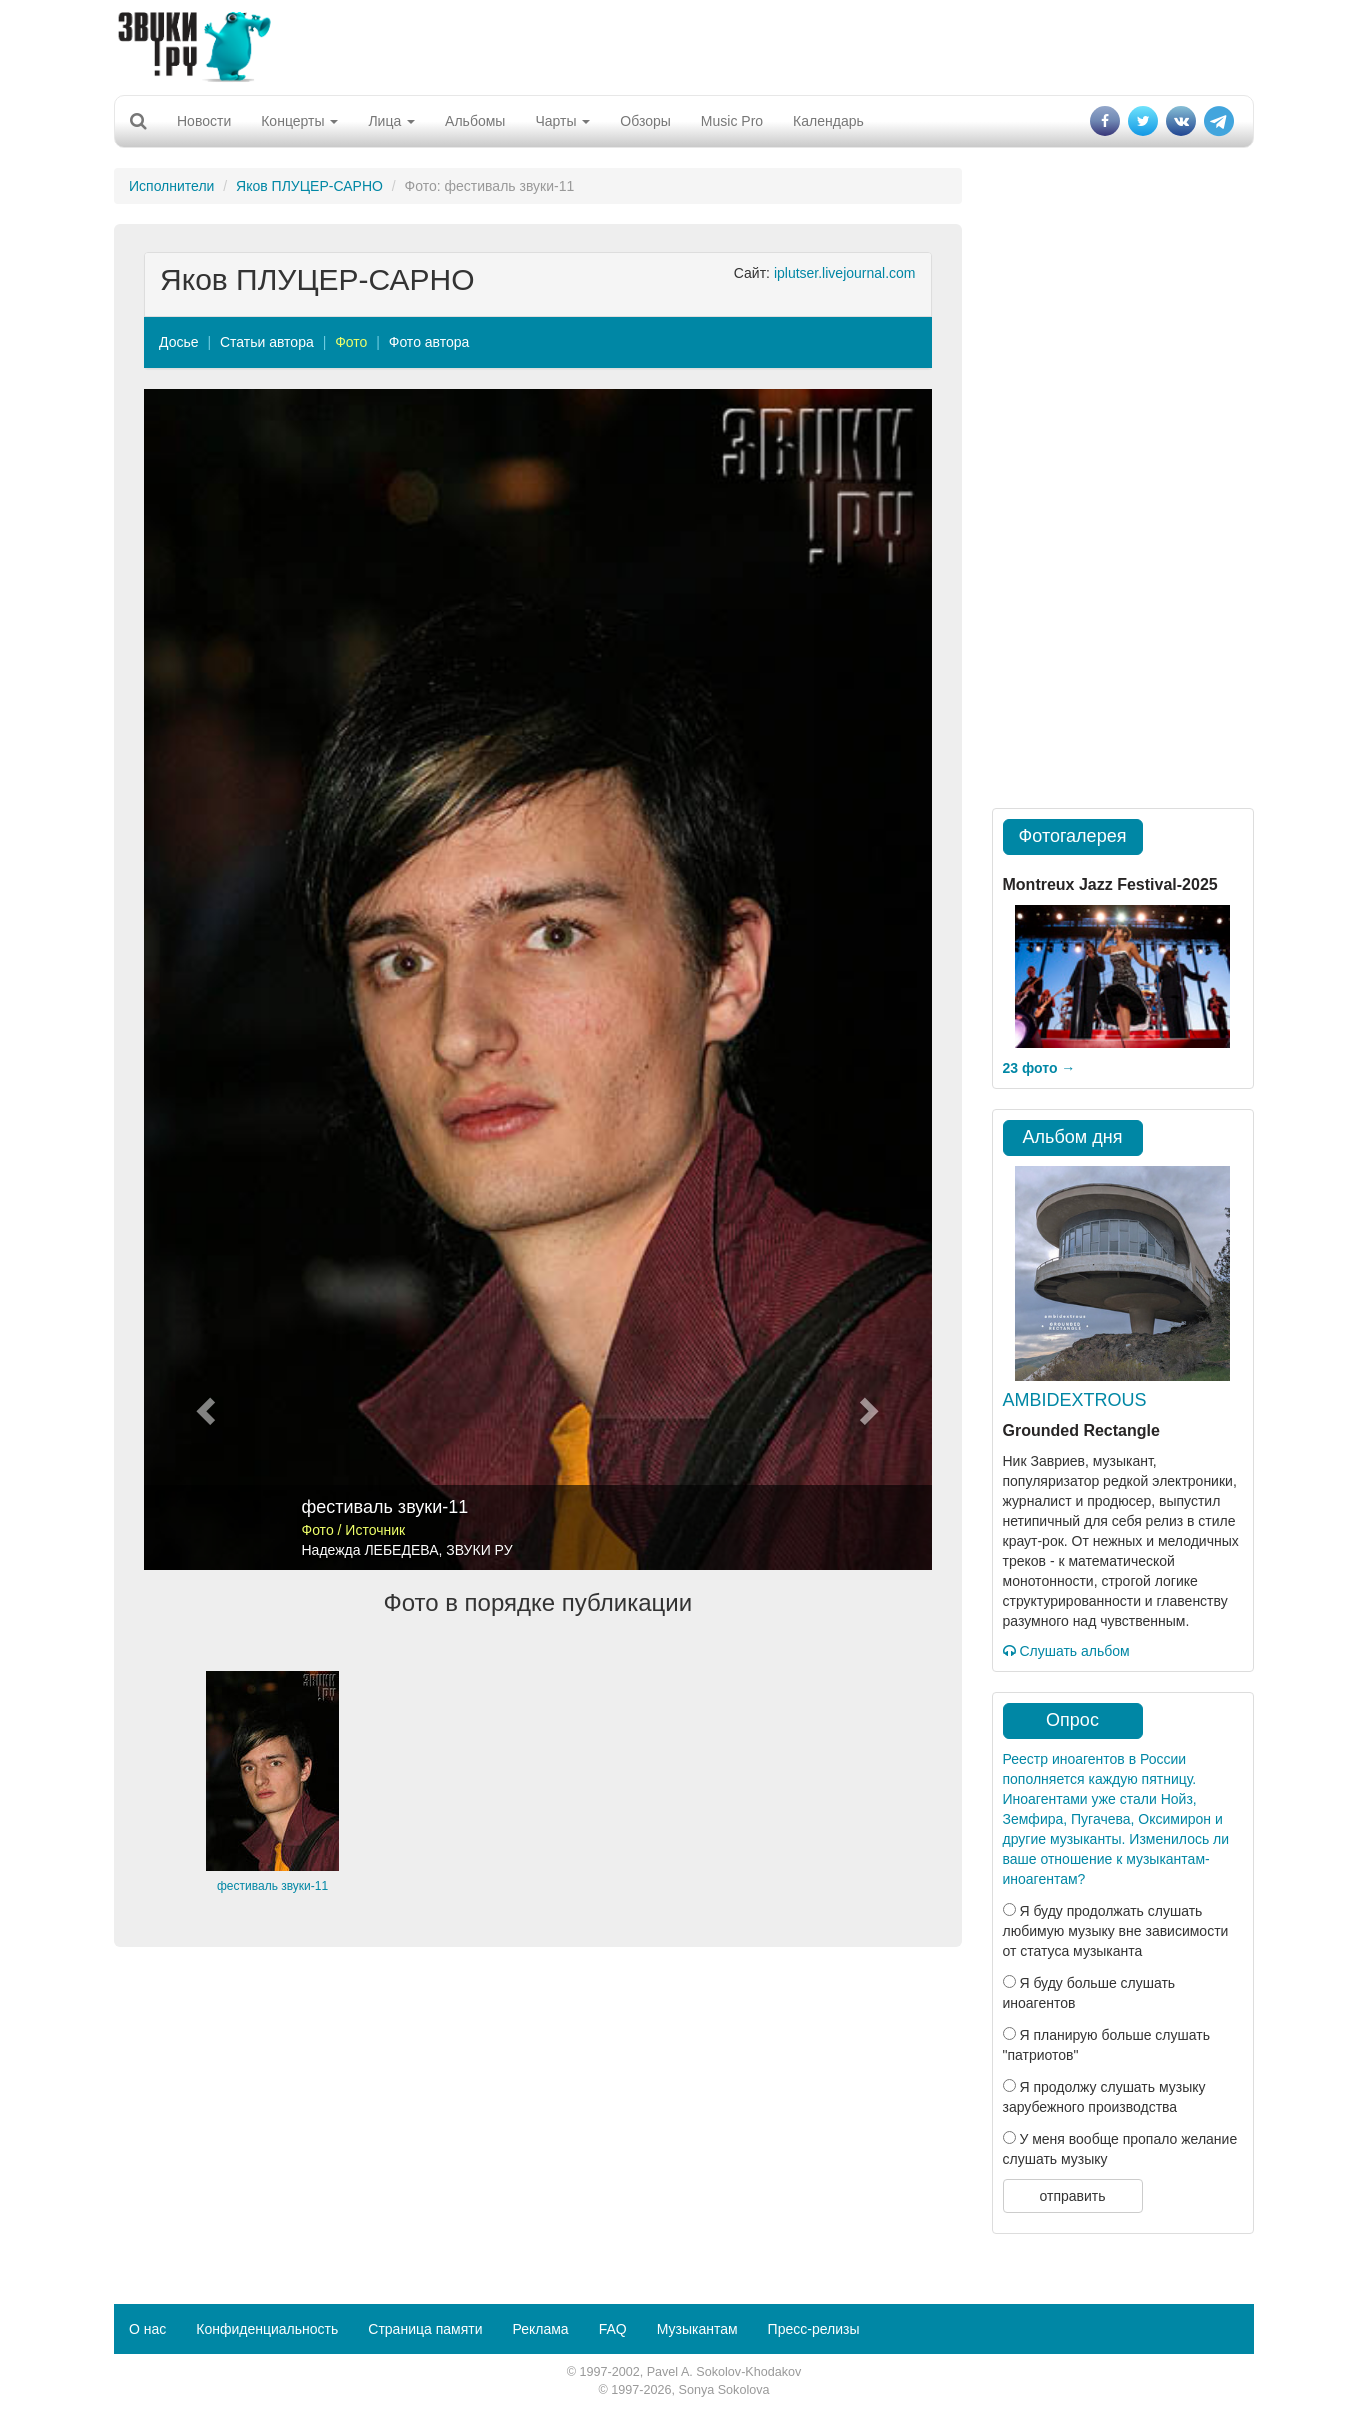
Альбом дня (1073, 1137)
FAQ (613, 2329)
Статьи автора (267, 342)
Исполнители (171, 186)
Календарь (828, 121)
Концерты (299, 121)
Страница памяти (425, 2329)
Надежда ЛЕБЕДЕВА (370, 1550)
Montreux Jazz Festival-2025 (1110, 884)
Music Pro (732, 121)
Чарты (562, 121)
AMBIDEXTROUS (1075, 1400)
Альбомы (475, 121)
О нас (147, 2329)
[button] (203, 979)
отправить (1072, 2196)
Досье (179, 342)
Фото (351, 342)
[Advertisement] (684, 45)
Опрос (1072, 1720)
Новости (204, 121)
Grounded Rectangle (1081, 1430)
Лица (391, 121)
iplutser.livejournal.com (845, 273)
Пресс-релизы (814, 2329)
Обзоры (645, 121)
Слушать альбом (1066, 1651)
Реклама (540, 2329)
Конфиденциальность (267, 2329)
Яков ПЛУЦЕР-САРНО (309, 186)
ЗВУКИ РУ (479, 1550)
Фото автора (429, 342)
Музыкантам (697, 2329)
